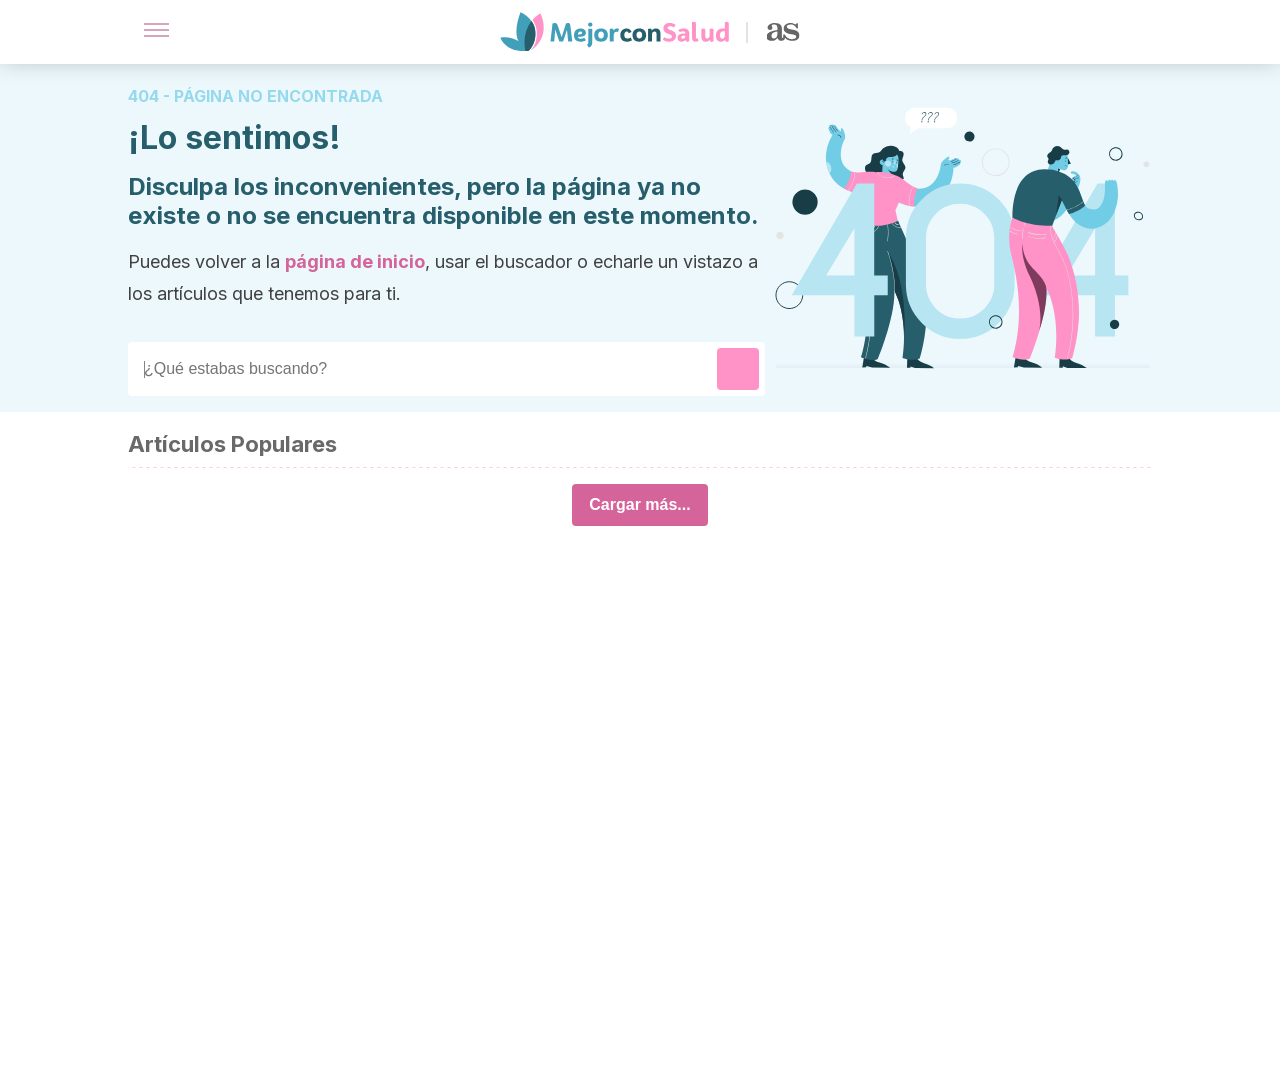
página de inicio (355, 261)
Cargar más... (639, 504)
